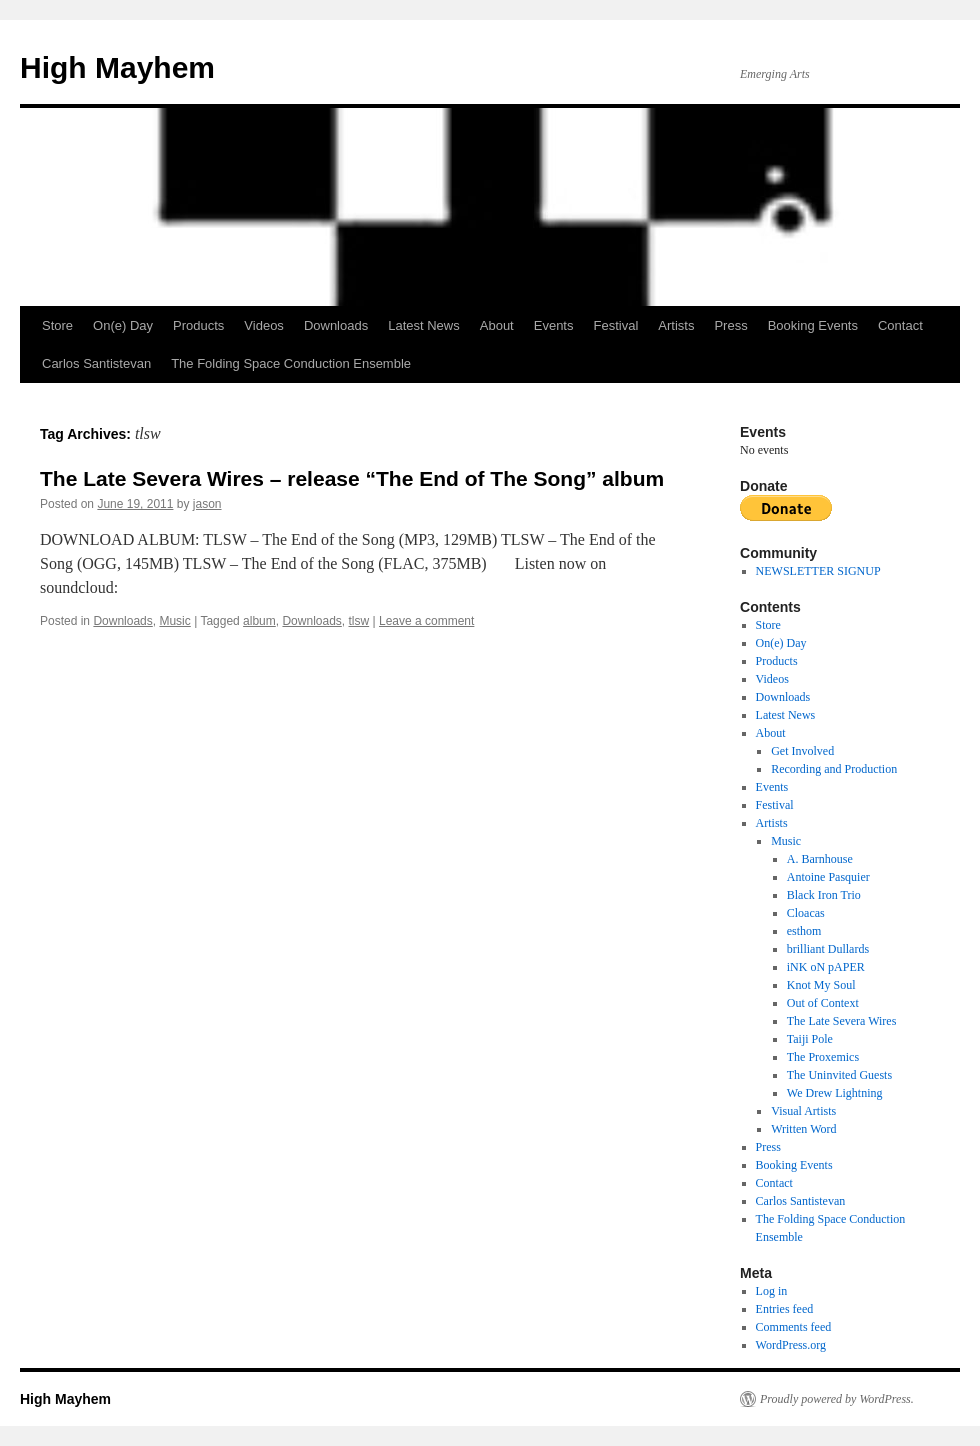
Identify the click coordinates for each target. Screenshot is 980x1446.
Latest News (424, 325)
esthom (804, 931)
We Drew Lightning (835, 1093)
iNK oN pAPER (826, 967)
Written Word (803, 1129)
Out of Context (823, 1003)
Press (730, 325)
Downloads (336, 325)
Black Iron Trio (824, 895)
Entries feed (785, 1309)
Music (174, 621)
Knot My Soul (821, 985)
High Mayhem (117, 67)
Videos (264, 325)
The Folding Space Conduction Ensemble (291, 363)
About (497, 325)
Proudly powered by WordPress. (837, 1399)
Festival (615, 325)
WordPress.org (791, 1345)
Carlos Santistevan (96, 363)
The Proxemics (823, 1057)
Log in (772, 1291)
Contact (900, 325)
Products (198, 325)
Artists (676, 325)
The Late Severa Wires (842, 1021)
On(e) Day (123, 325)
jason (207, 504)
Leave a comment (426, 621)
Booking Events (813, 325)
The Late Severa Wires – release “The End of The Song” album (352, 478)
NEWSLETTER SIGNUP (818, 571)
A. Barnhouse (820, 859)
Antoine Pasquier (828, 877)
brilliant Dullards (828, 949)
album (259, 621)
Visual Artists (803, 1111)
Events (554, 325)
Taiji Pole (810, 1039)
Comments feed (794, 1327)
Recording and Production (834, 769)
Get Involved (802, 751)
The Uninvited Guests (839, 1075)
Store (57, 325)
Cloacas (806, 913)
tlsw (359, 621)
